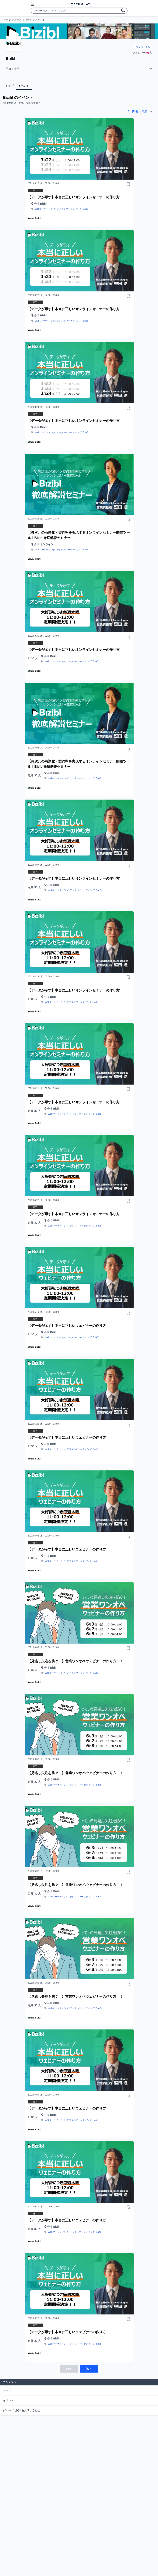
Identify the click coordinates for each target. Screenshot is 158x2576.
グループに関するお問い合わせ (21, 2410)
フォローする (143, 47)
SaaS (85, 209)
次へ (89, 2368)
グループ (16, 19)
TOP (5, 19)
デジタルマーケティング (69, 209)
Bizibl (28, 19)
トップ (7, 2390)
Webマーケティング (45, 209)
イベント (8, 2400)
